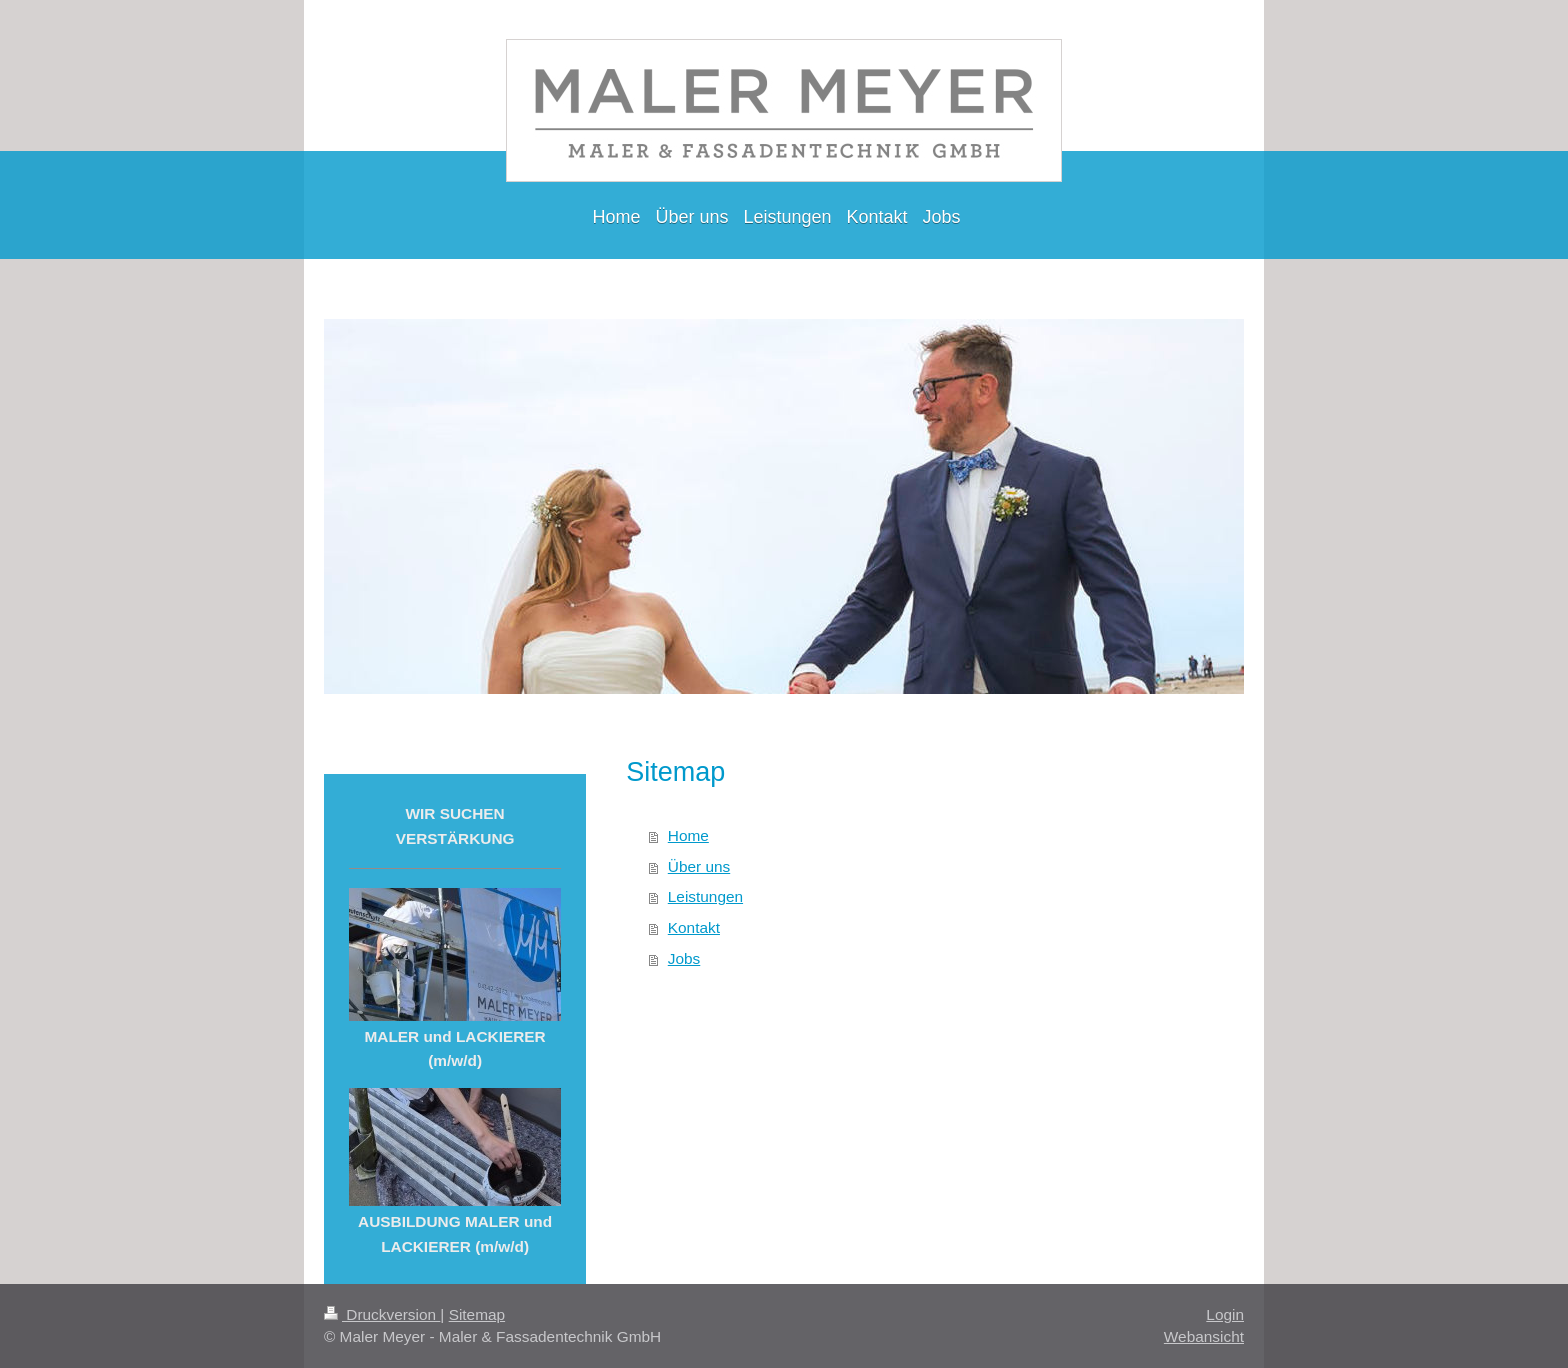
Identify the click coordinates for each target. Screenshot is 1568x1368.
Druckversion (382, 1314)
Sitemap (477, 1314)
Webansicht (1204, 1336)
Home (688, 835)
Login (1225, 1314)
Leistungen (705, 896)
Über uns (699, 866)
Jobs (684, 958)
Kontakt (694, 927)
